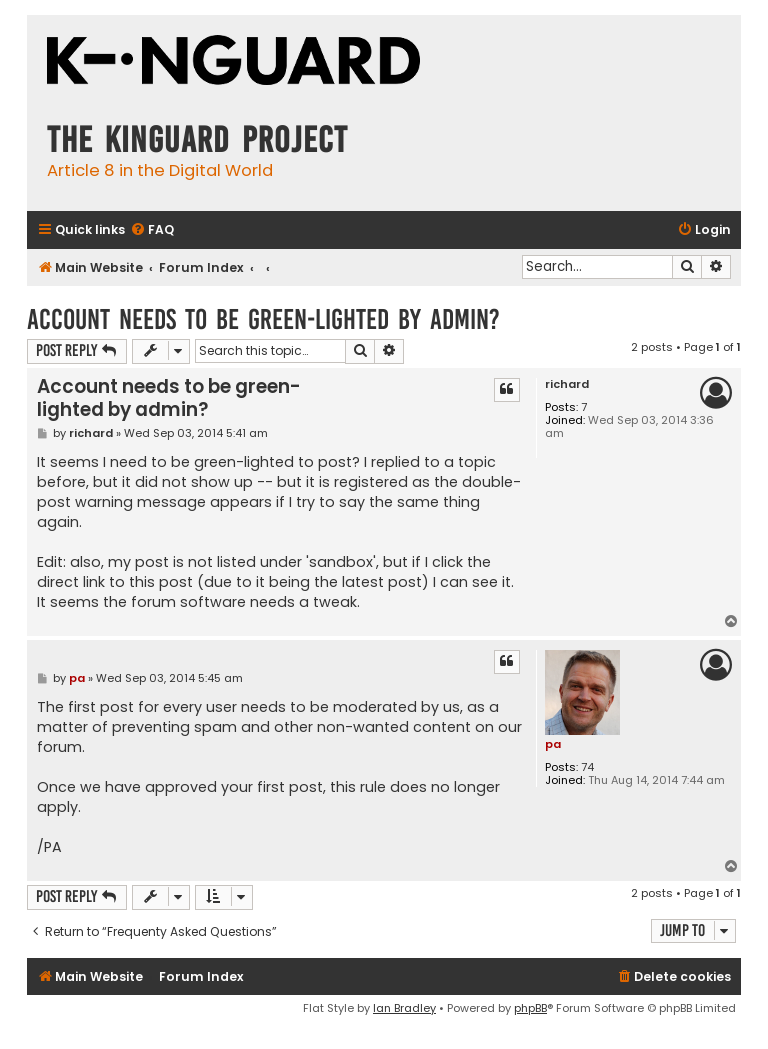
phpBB (530, 1008)
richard (567, 384)
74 (587, 767)
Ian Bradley (404, 1008)
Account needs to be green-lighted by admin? (263, 319)
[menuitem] (152, 230)
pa (553, 744)
